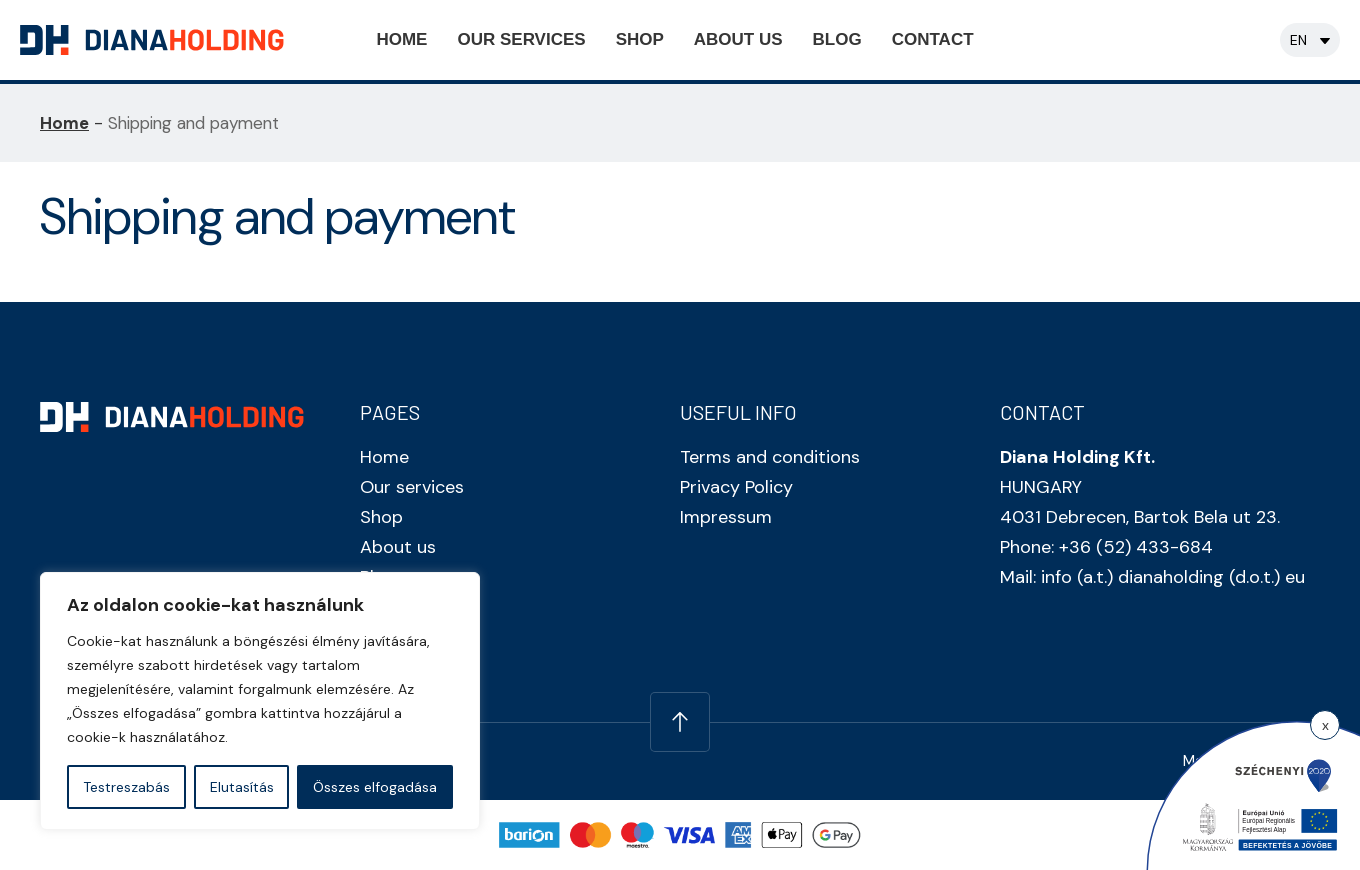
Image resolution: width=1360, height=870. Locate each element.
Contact (933, 39)
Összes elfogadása (375, 787)
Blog (837, 39)
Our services (521, 39)
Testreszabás (126, 787)
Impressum (726, 517)
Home (401, 39)
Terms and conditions (770, 457)
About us (738, 39)
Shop (640, 39)
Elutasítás (242, 787)
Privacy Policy (736, 487)
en (1298, 40)
